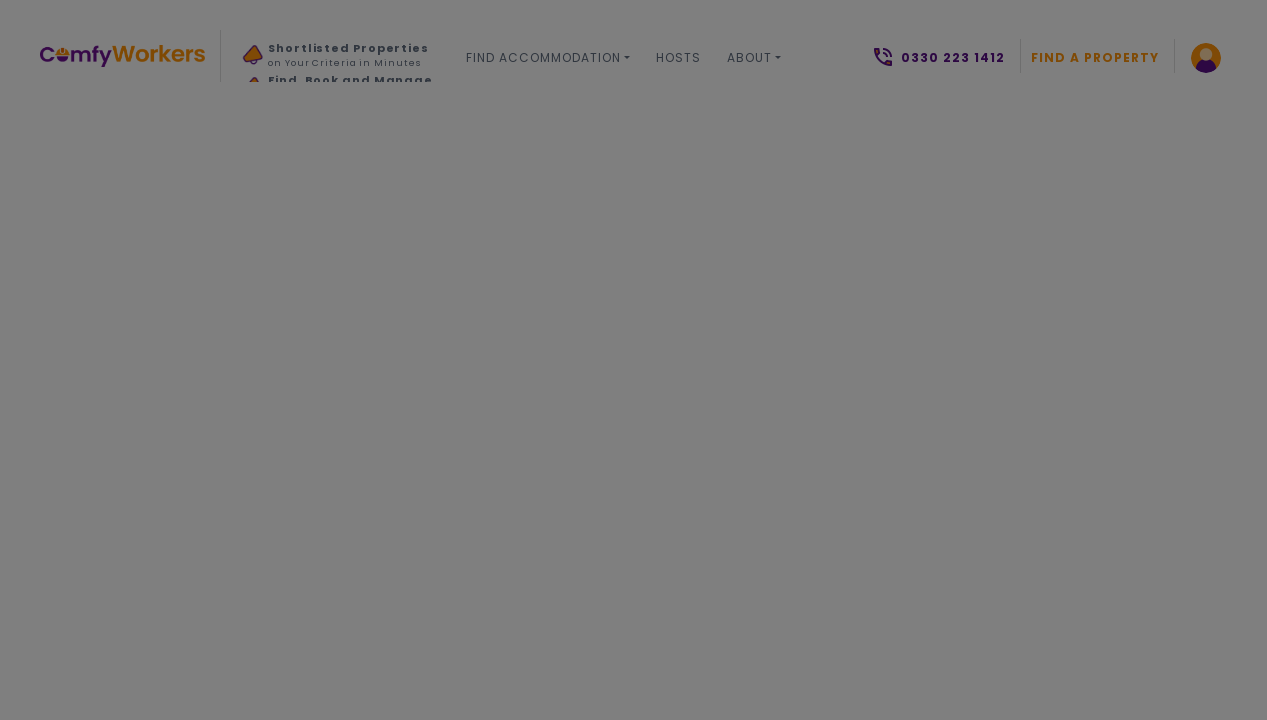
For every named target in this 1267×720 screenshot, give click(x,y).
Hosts (678, 57)
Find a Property (1095, 57)
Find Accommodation (543, 57)
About (749, 57)
